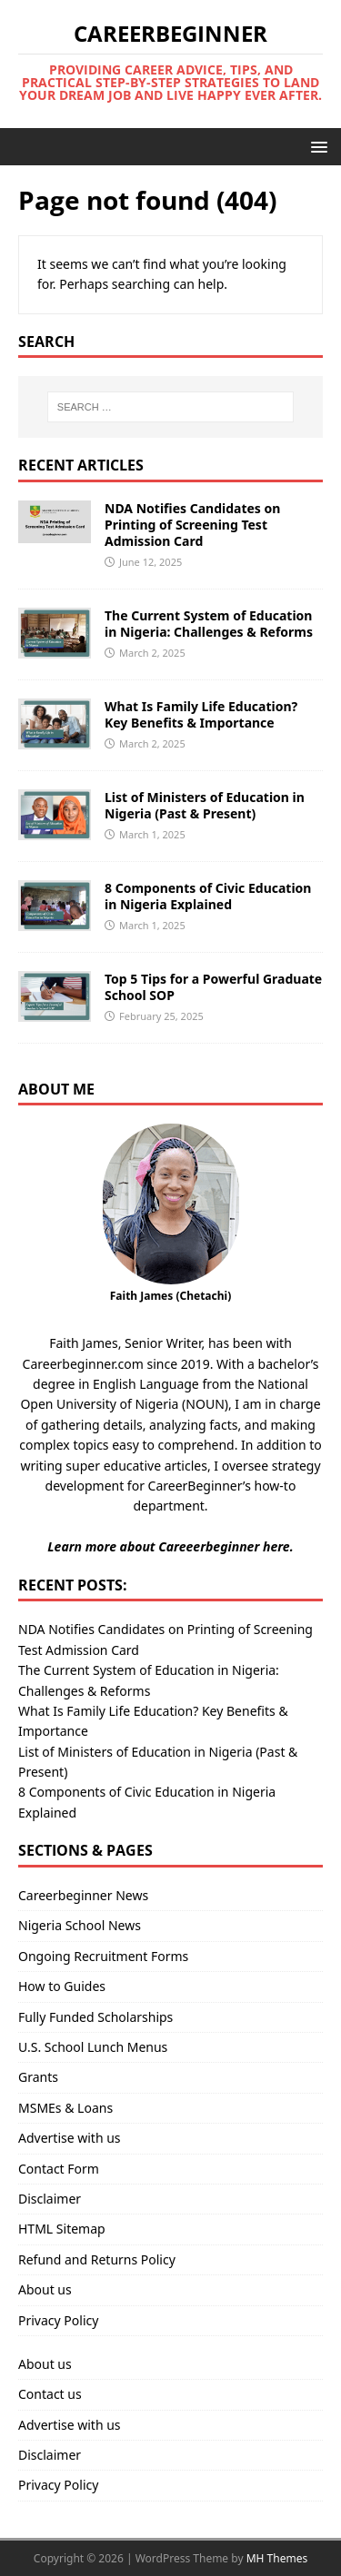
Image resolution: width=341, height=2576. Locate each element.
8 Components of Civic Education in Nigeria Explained (208, 896)
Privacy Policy (58, 2320)
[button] (316, 146)
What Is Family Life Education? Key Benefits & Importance (201, 714)
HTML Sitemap (61, 2228)
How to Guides (61, 1986)
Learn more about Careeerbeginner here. (170, 1546)
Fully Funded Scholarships (95, 2017)
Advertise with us (69, 2137)
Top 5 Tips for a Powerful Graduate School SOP (213, 987)
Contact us (50, 2394)
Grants (38, 2077)
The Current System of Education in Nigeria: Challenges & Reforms (209, 623)
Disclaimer (49, 2198)
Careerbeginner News (83, 1895)
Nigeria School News (79, 1925)
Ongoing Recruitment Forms (103, 1956)
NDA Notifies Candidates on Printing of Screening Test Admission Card (192, 525)
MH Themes (277, 2558)
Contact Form (58, 2168)
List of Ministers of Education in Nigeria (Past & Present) (205, 805)
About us (45, 2289)
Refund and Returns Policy (97, 2259)
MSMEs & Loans (65, 2107)
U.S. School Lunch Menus (92, 2047)
